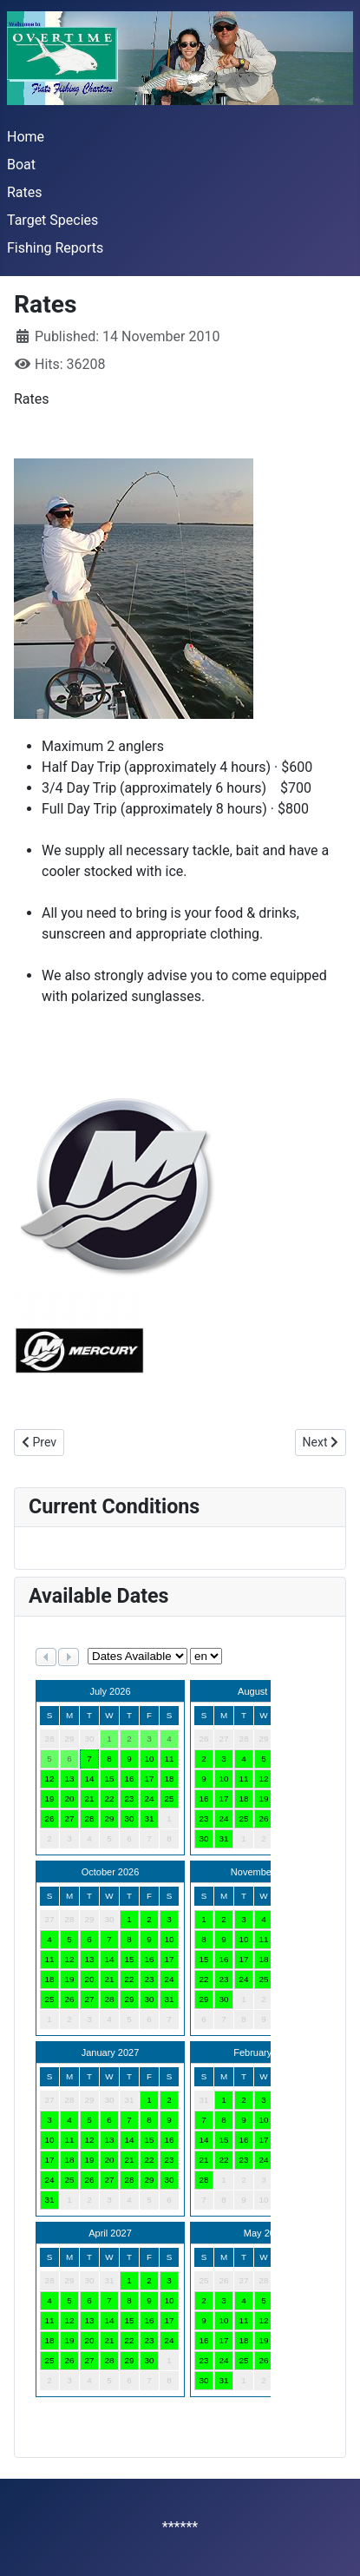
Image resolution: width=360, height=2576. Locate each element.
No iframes (150, 2034)
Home (25, 136)
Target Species (52, 220)
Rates (25, 192)
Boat (21, 164)
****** (180, 2527)
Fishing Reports (55, 248)
